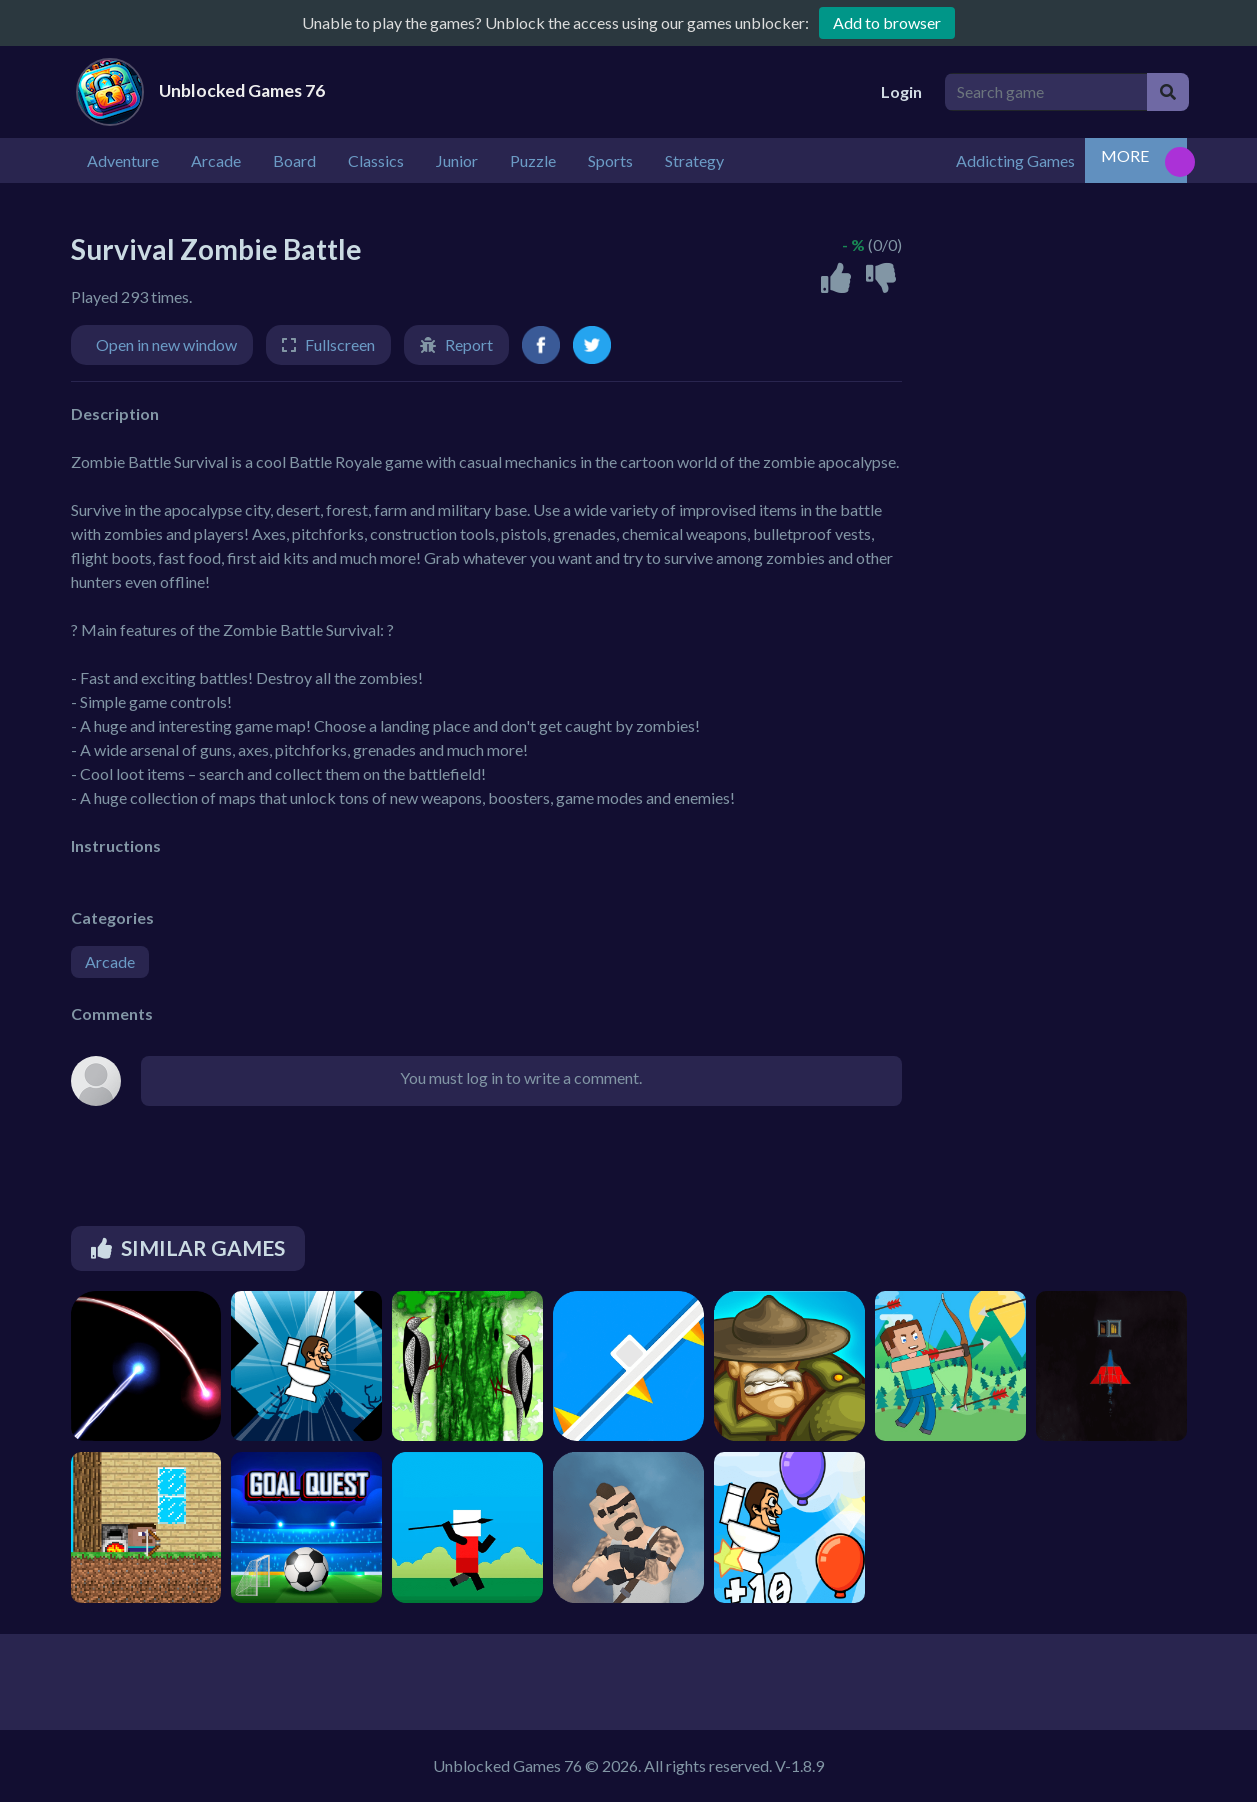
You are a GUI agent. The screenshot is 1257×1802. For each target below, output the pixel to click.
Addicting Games (1015, 160)
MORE (1125, 155)
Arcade (110, 961)
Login (901, 91)
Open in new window (166, 344)
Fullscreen (340, 344)
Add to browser (887, 22)
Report (469, 344)
